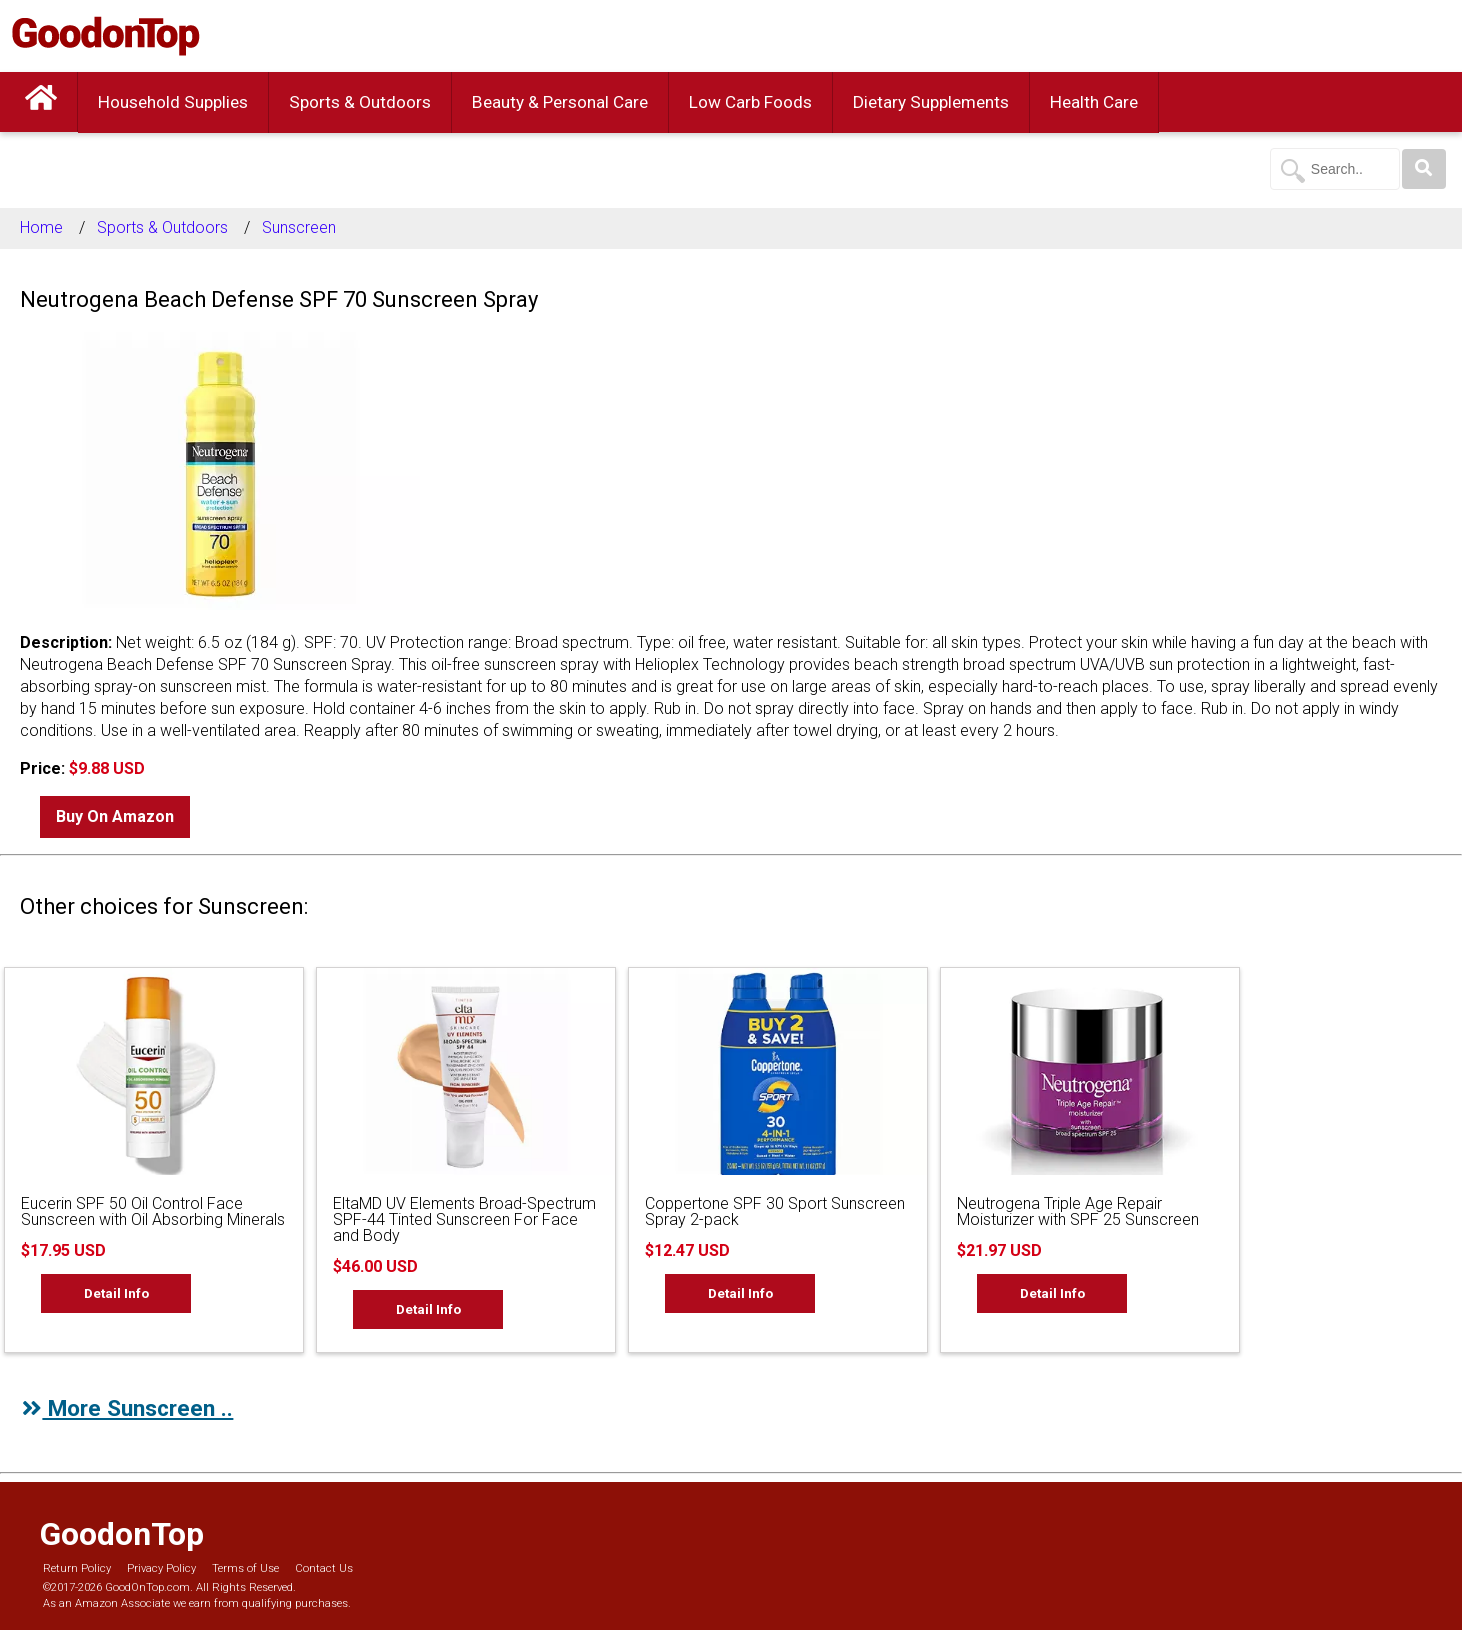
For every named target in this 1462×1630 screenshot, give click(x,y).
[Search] (1424, 169)
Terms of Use (245, 1568)
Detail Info (116, 1293)
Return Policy (77, 1568)
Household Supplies (173, 102)
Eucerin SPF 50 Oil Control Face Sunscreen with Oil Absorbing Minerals (153, 1211)
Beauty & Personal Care (560, 102)
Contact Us (324, 1568)
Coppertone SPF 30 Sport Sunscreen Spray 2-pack (775, 1211)
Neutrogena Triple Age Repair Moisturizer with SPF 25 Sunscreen (1078, 1211)
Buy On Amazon (115, 816)
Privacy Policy (161, 1568)
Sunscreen (299, 227)
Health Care (1094, 102)
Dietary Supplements (931, 102)
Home (41, 227)
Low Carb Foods (750, 102)
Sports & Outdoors (360, 102)
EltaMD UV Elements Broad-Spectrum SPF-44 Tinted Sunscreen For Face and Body (464, 1219)
